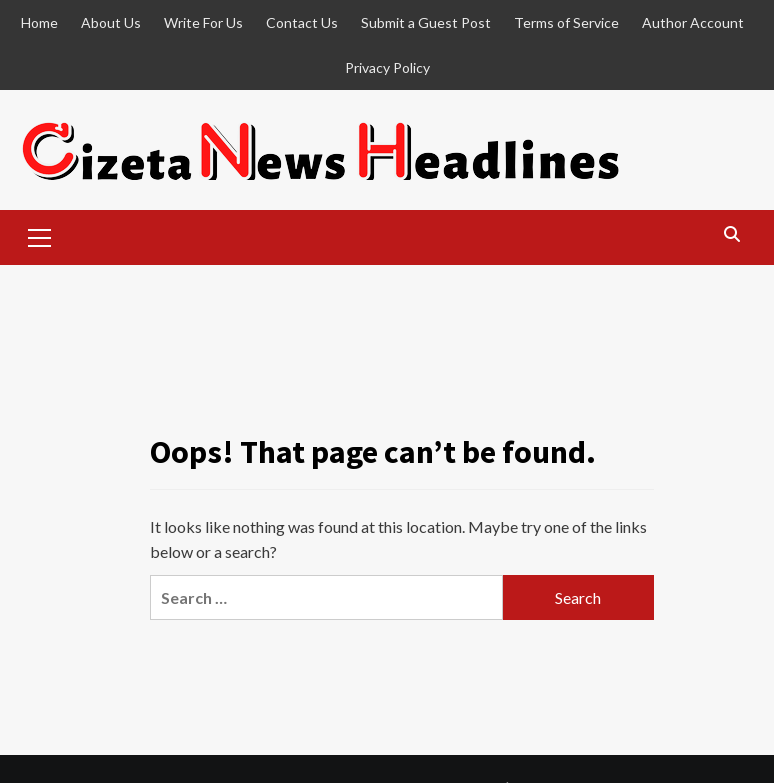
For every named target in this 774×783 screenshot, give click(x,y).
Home (39, 22)
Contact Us (302, 22)
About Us (111, 22)
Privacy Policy (387, 67)
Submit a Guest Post (426, 22)
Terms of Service (566, 22)
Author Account (693, 22)
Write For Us (203, 22)
